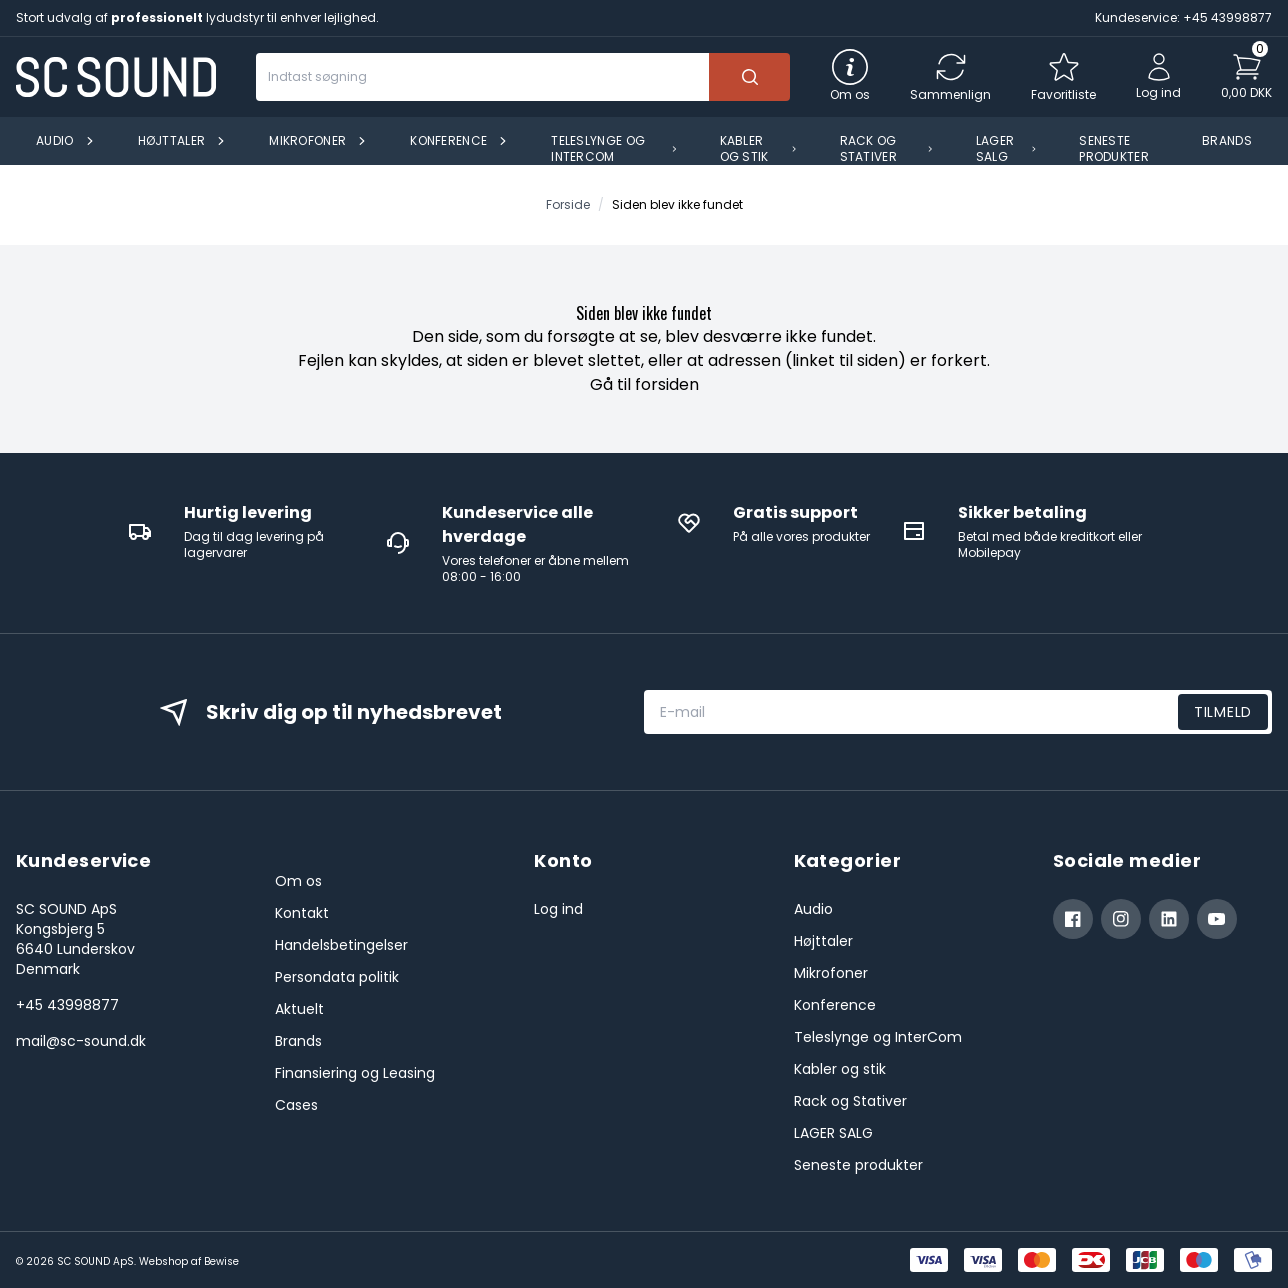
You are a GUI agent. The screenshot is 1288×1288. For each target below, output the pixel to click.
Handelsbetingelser (341, 945)
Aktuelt (299, 1009)
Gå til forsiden (644, 384)
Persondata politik (337, 977)
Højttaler (823, 941)
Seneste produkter (858, 1165)
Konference (835, 1005)
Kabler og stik (840, 1069)
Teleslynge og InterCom (878, 1037)
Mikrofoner (831, 973)
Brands (298, 1041)
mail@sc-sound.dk (81, 1041)
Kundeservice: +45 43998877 (1183, 17)
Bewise (221, 1261)
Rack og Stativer (850, 1101)
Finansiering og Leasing (355, 1073)
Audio (813, 909)
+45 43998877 (67, 1005)
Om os (298, 881)
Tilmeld (1223, 712)
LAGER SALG (833, 1133)
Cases (296, 1105)
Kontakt (302, 913)
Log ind (558, 909)
